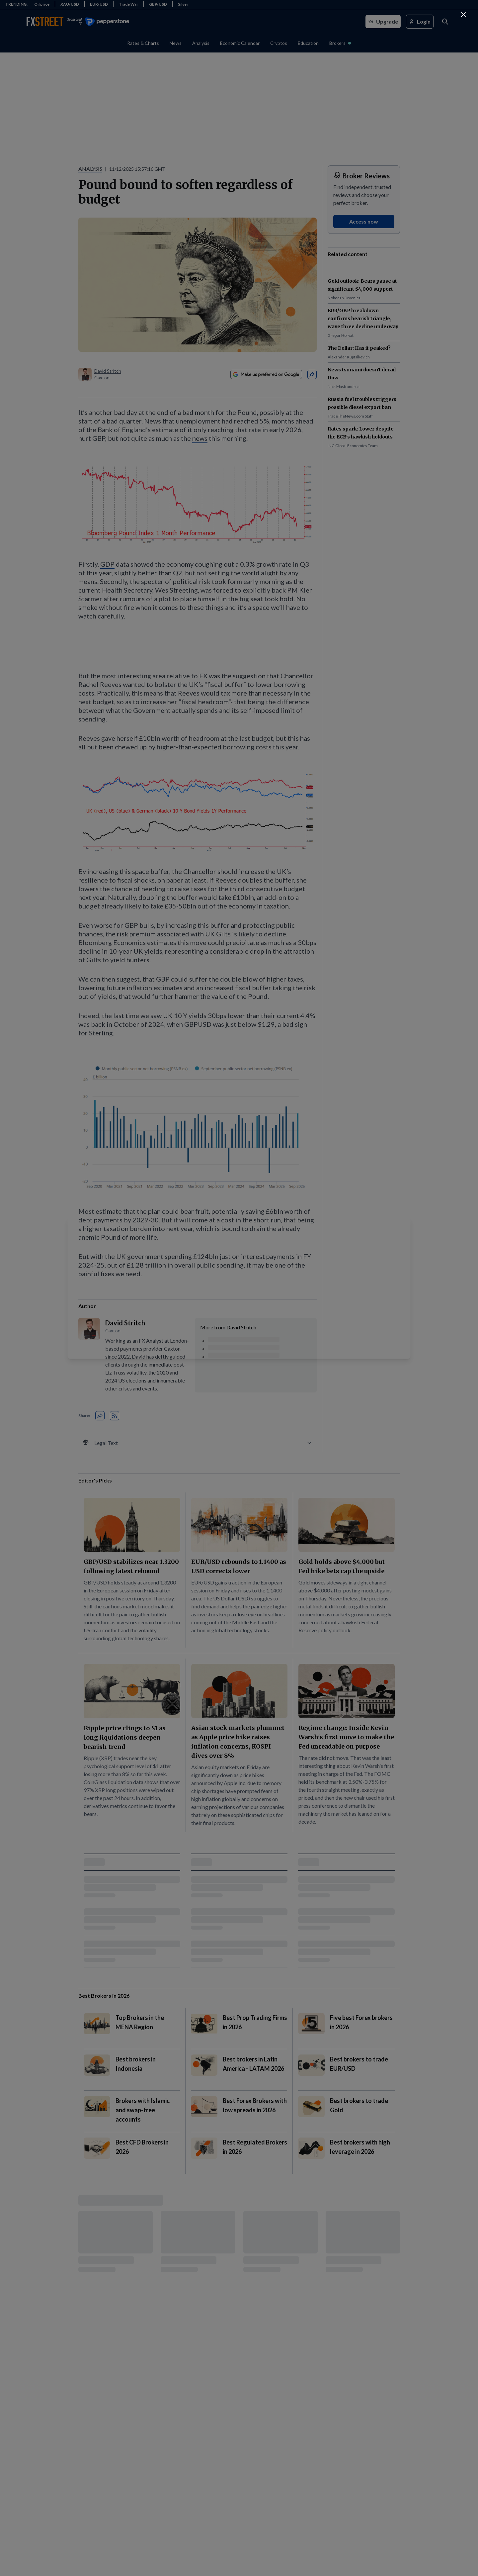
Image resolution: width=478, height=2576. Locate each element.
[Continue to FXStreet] (463, 14)
